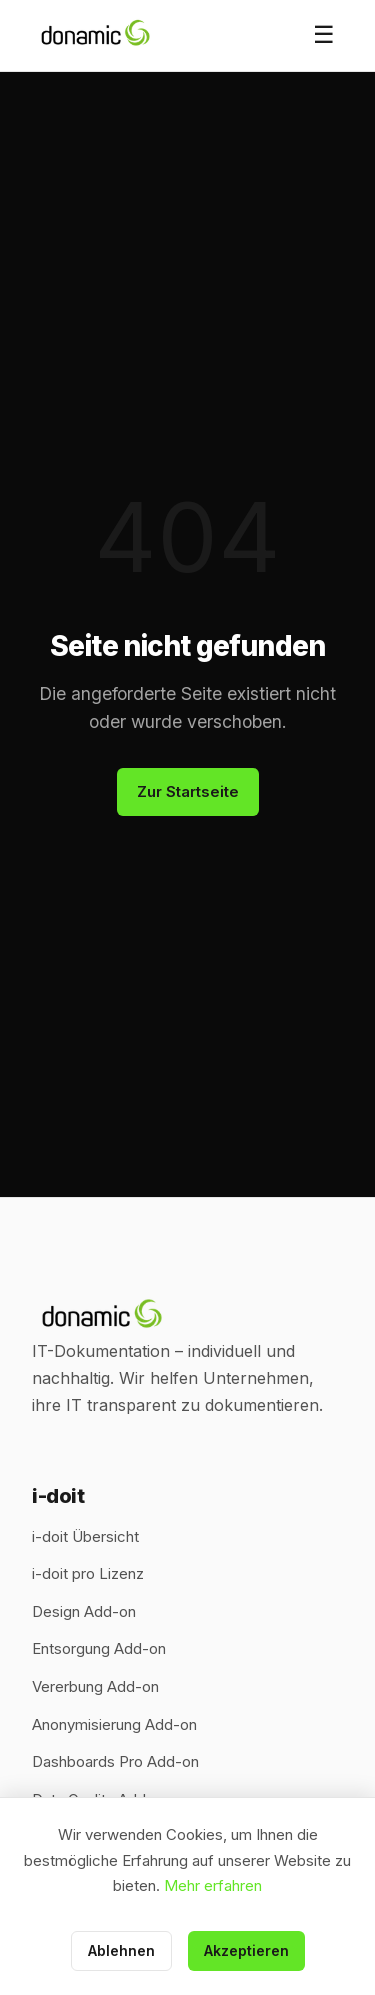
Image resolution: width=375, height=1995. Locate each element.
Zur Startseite (188, 791)
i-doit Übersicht (85, 1536)
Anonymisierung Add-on (114, 1724)
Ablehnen (121, 1950)
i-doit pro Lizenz (88, 1573)
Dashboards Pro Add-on (115, 1761)
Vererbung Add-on (95, 1686)
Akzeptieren (246, 1950)
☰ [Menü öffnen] (324, 34)
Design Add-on (84, 1611)
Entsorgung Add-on (99, 1648)
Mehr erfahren (213, 1885)
